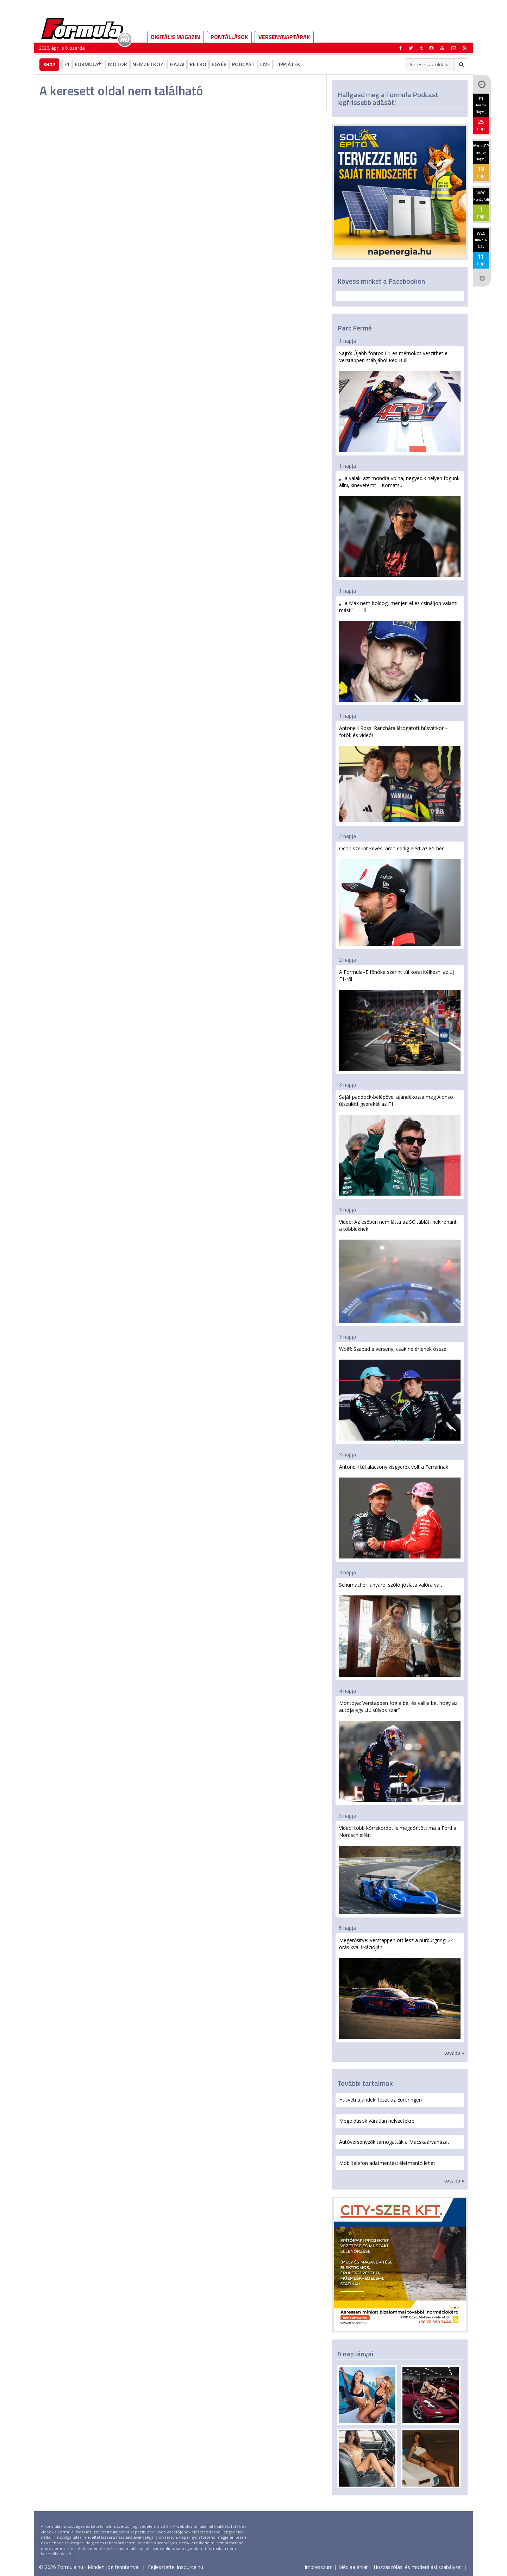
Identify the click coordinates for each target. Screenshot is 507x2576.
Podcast (243, 64)
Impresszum (319, 2567)
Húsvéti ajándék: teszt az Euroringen (380, 2099)
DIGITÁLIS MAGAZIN (175, 37)
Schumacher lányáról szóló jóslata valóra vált (400, 1629)
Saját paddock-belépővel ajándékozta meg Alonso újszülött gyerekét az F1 (400, 1145)
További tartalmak (365, 2083)
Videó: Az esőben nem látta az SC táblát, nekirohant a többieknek (400, 1270)
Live (265, 64)
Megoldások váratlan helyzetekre (376, 2120)
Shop (49, 64)
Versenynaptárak (284, 37)
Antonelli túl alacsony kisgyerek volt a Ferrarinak (400, 1510)
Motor (117, 64)
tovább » (454, 2052)
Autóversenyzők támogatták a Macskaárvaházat (394, 2142)
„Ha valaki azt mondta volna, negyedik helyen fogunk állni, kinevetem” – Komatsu (400, 526)
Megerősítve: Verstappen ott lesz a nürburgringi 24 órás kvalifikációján (400, 1988)
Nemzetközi (148, 64)
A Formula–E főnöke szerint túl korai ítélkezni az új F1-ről (400, 1020)
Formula (89, 64)
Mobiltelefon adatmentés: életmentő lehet (387, 2163)
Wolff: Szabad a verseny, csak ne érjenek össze (400, 1393)
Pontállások (229, 37)
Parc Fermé (354, 327)
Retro (198, 64)
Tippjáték (287, 64)
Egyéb (219, 64)
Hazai (177, 64)
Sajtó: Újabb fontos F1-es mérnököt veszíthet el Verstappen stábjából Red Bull (400, 401)
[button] (465, 48)
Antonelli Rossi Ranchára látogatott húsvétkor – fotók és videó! (400, 773)
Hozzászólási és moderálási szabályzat (418, 2567)
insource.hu (190, 2567)
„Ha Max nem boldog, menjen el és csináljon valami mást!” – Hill (400, 651)
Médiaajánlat (353, 2567)
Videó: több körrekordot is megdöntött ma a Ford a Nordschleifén (400, 1869)
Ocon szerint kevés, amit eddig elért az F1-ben (400, 895)
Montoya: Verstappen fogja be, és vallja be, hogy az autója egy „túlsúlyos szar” (400, 1751)
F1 (67, 64)
